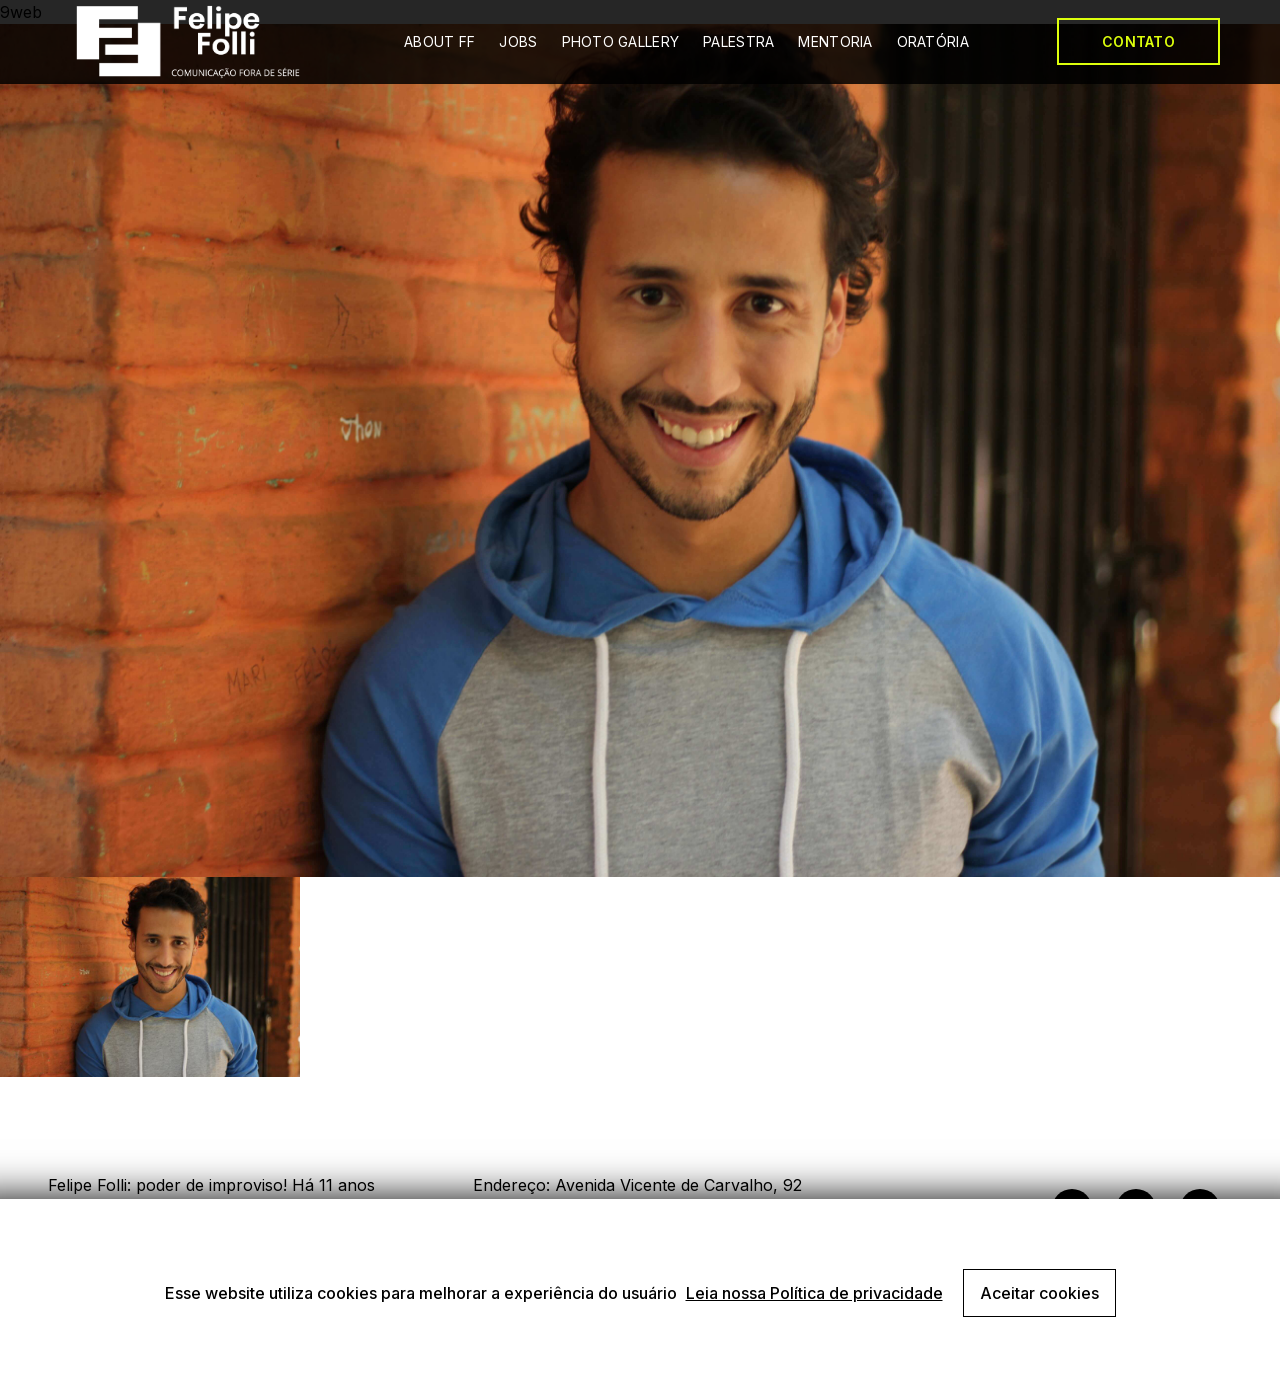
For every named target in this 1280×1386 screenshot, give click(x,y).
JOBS (518, 41)
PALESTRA (738, 41)
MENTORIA (835, 41)
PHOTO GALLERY (621, 41)
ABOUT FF (439, 41)
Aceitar (1039, 1293)
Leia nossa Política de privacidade (814, 1293)
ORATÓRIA (933, 41)
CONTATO (1138, 41)
